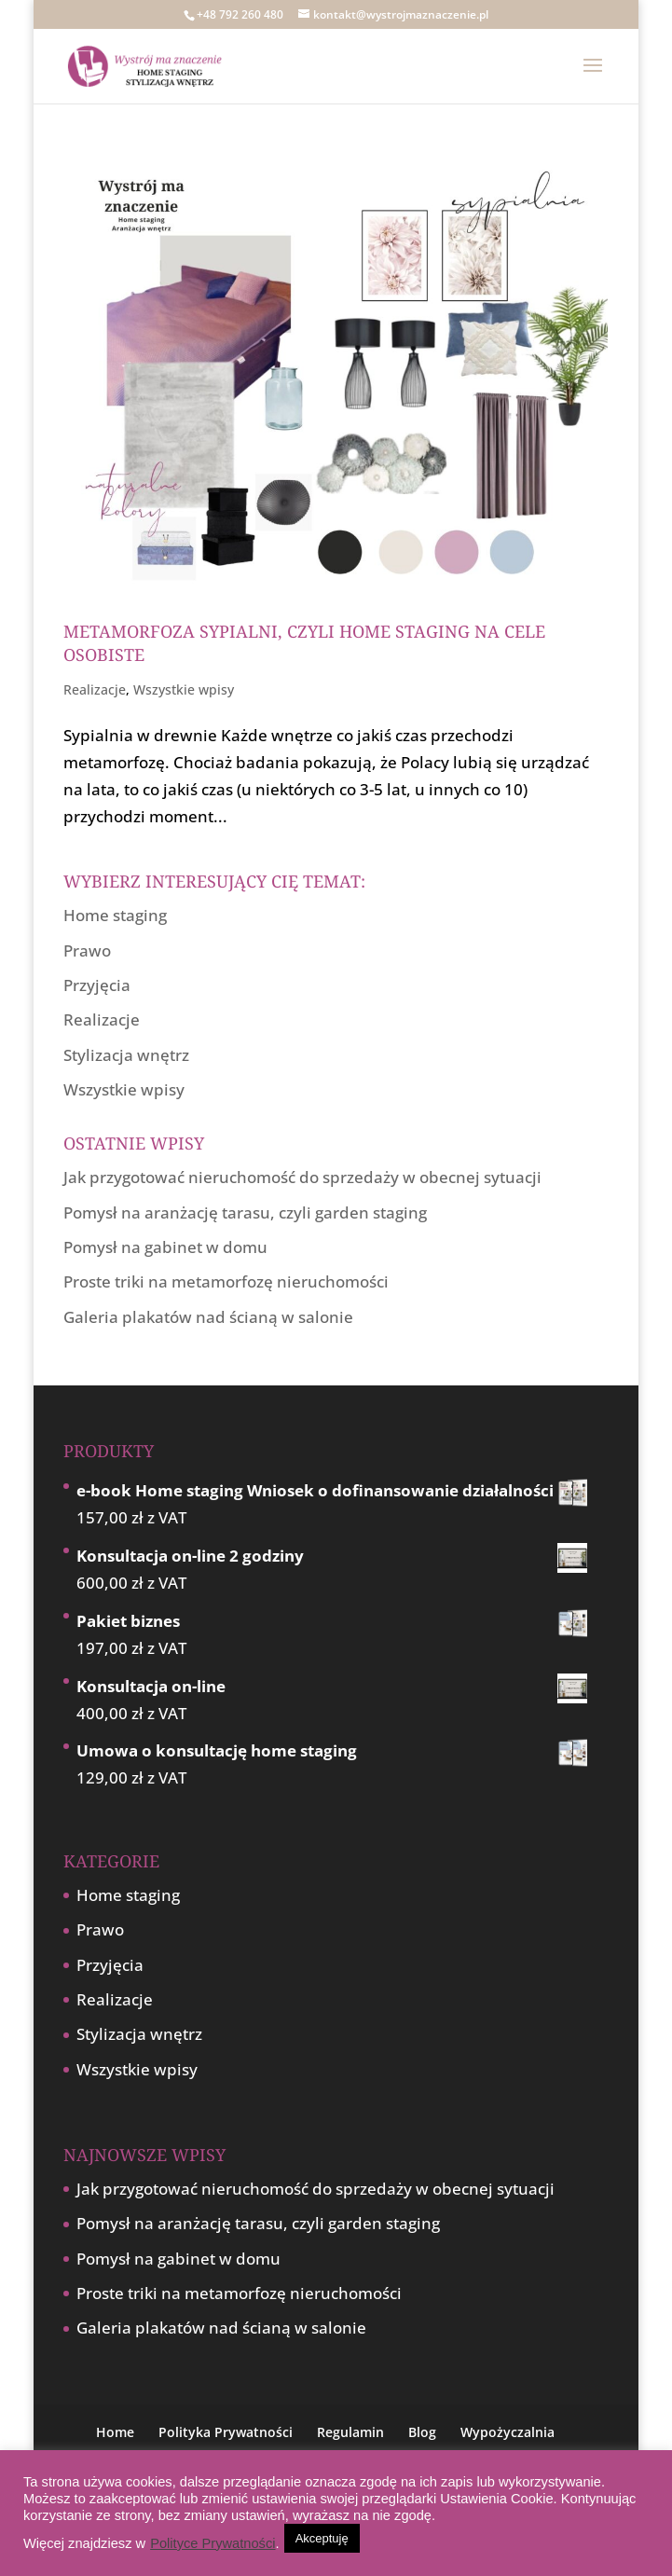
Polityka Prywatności (225, 2432)
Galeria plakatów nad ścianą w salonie (208, 1317)
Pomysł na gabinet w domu (165, 1247)
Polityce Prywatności (212, 2543)
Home (115, 2432)
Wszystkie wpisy (183, 689)
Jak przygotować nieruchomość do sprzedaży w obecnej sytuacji (302, 1177)
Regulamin (350, 2432)
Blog (422, 2432)
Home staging (115, 915)
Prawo (87, 950)
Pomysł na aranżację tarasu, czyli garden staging (245, 1212)
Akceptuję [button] (322, 2538)
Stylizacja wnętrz (126, 1055)
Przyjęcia (96, 985)
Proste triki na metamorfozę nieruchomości (226, 1281)
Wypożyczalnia (507, 2432)
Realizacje (94, 689)
